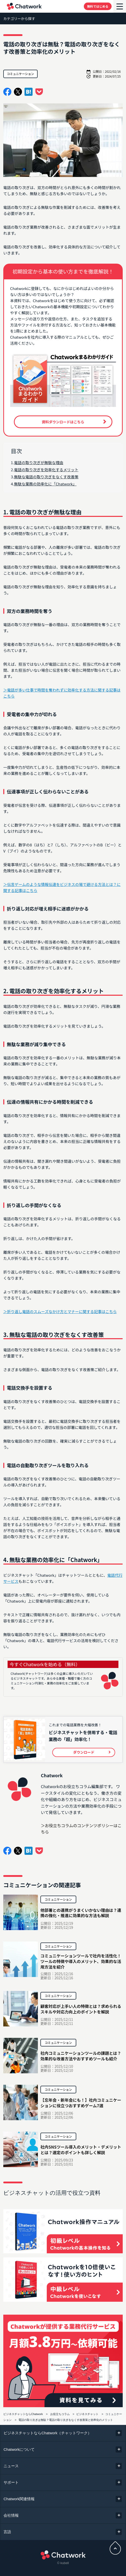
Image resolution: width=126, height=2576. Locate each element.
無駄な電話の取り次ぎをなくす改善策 (46, 476)
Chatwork (24, 6)
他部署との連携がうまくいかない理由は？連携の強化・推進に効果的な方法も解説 (80, 1913)
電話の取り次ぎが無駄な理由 (38, 462)
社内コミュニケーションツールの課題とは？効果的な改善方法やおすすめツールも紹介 (80, 2056)
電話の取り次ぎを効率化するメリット (46, 469)
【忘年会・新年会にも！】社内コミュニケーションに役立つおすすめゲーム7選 (80, 2103)
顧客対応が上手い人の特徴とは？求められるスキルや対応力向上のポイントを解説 (80, 2009)
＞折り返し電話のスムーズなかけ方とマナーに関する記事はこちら (60, 1311)
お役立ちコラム (60, 2414)
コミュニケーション (58, 1899)
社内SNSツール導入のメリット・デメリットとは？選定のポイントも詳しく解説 (80, 2149)
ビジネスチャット (87, 2414)
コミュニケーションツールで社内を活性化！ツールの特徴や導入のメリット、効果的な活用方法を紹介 (80, 1961)
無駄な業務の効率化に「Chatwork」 (45, 483)
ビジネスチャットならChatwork (23, 2414)
